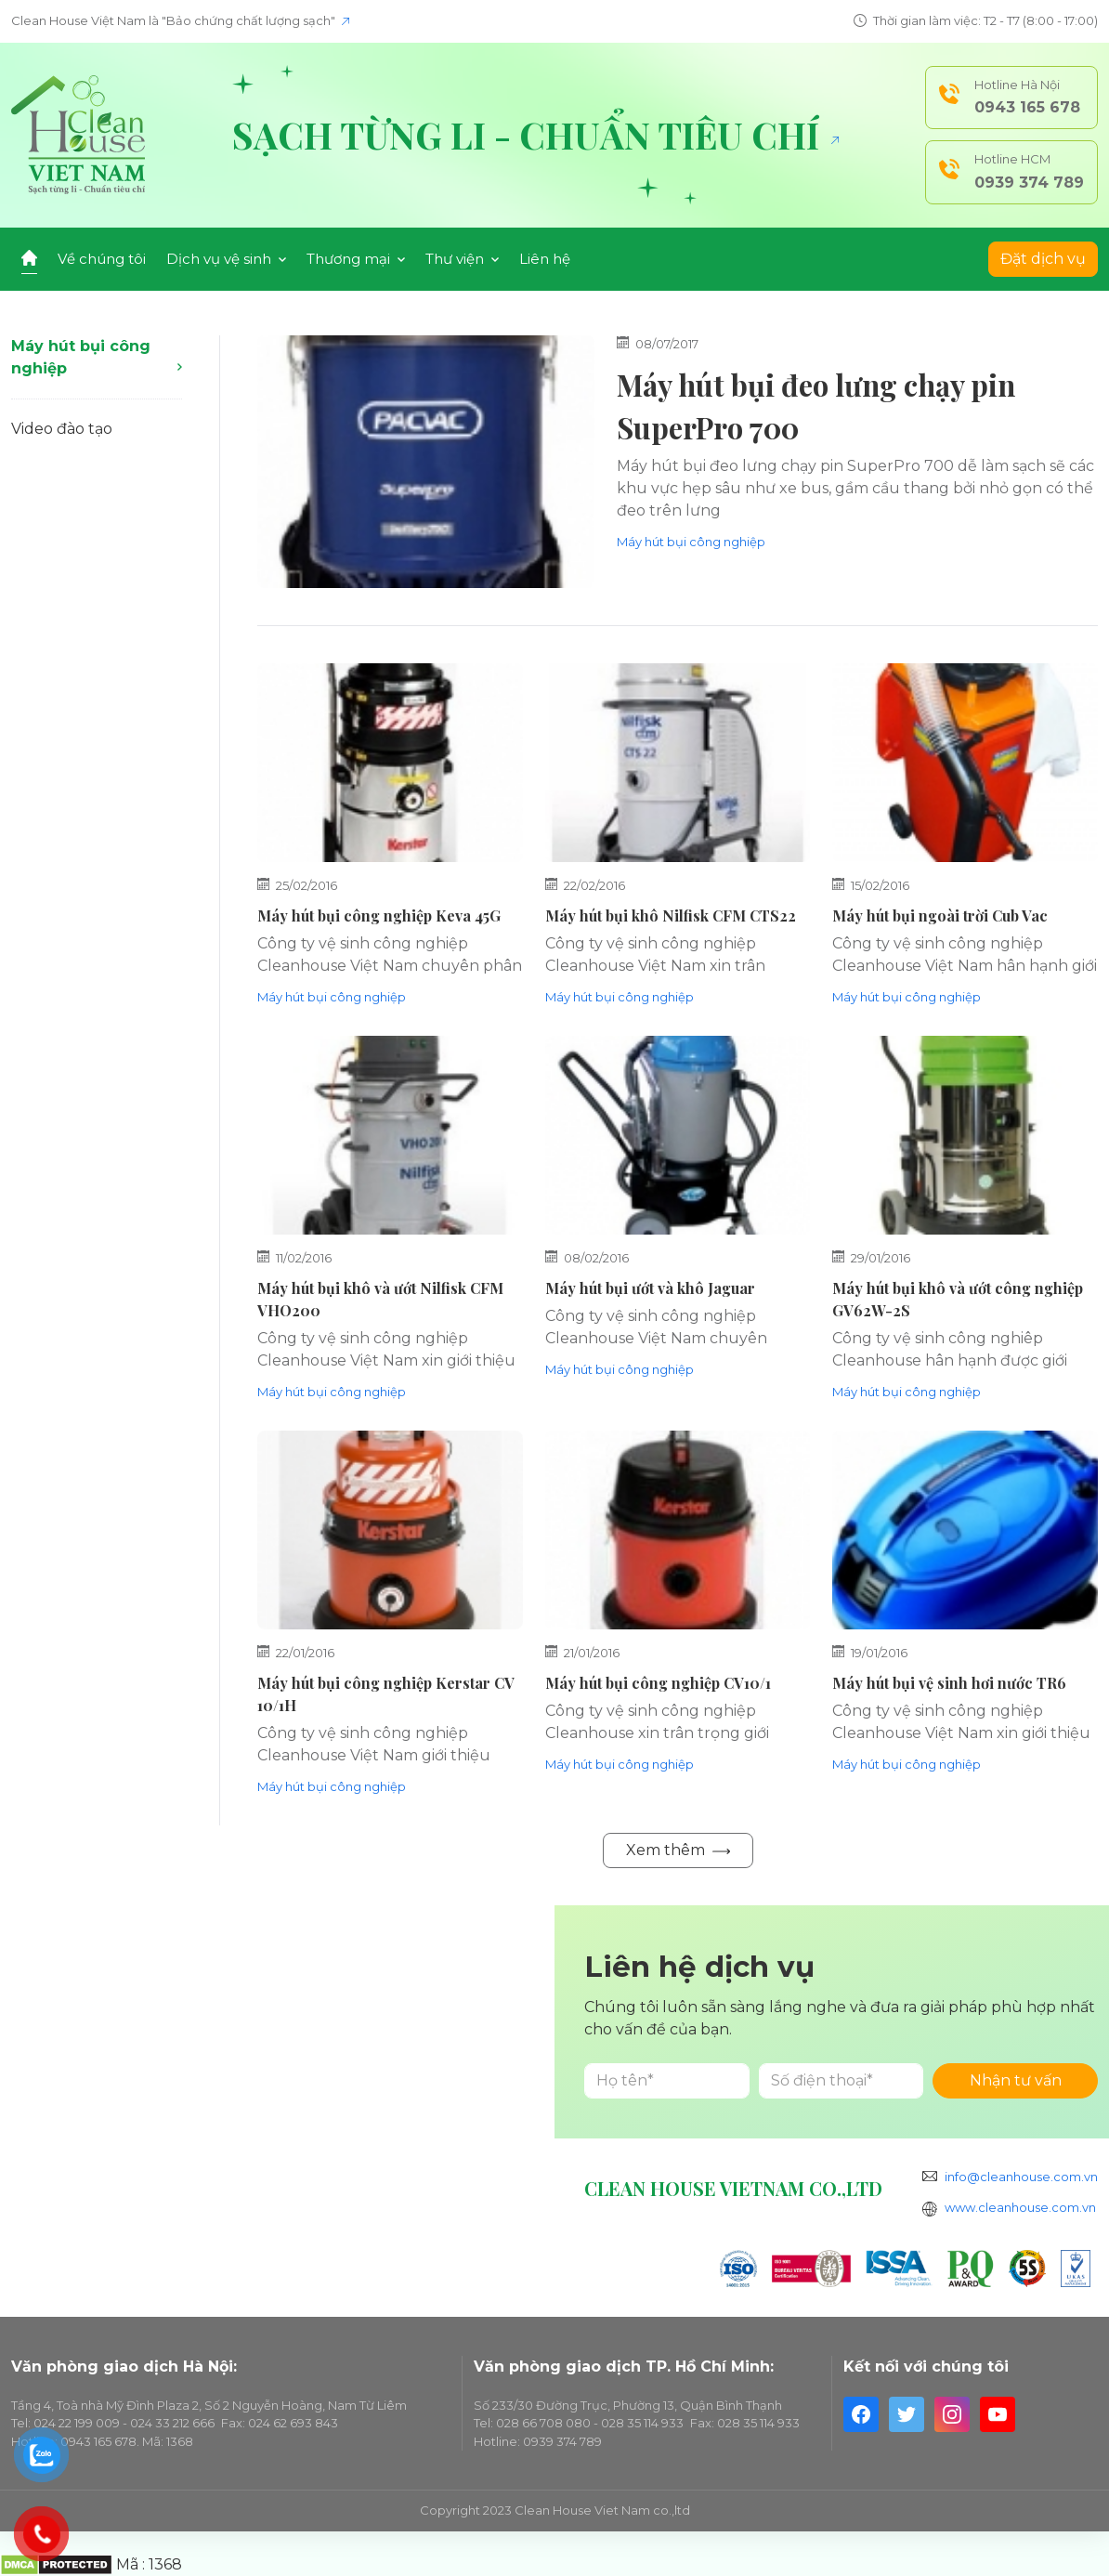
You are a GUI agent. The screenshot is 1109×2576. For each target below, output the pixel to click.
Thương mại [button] (356, 259)
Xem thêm (678, 1850)
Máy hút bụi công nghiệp (96, 357)
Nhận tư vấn (1016, 2080)
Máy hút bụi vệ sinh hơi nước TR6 (949, 1683)
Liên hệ (544, 259)
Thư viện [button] (462, 259)
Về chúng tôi (102, 259)
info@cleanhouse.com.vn (1021, 2176)
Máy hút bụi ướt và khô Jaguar (650, 1288)
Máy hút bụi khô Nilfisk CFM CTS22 (670, 915)
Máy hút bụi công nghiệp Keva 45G (379, 915)
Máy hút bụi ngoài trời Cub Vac (940, 915)
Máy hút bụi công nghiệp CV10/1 (658, 1683)
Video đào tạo (61, 429)
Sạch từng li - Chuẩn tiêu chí (535, 135)
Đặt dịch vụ (1043, 259)
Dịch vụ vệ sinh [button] (226, 259)
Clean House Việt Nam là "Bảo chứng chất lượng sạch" (180, 20)
